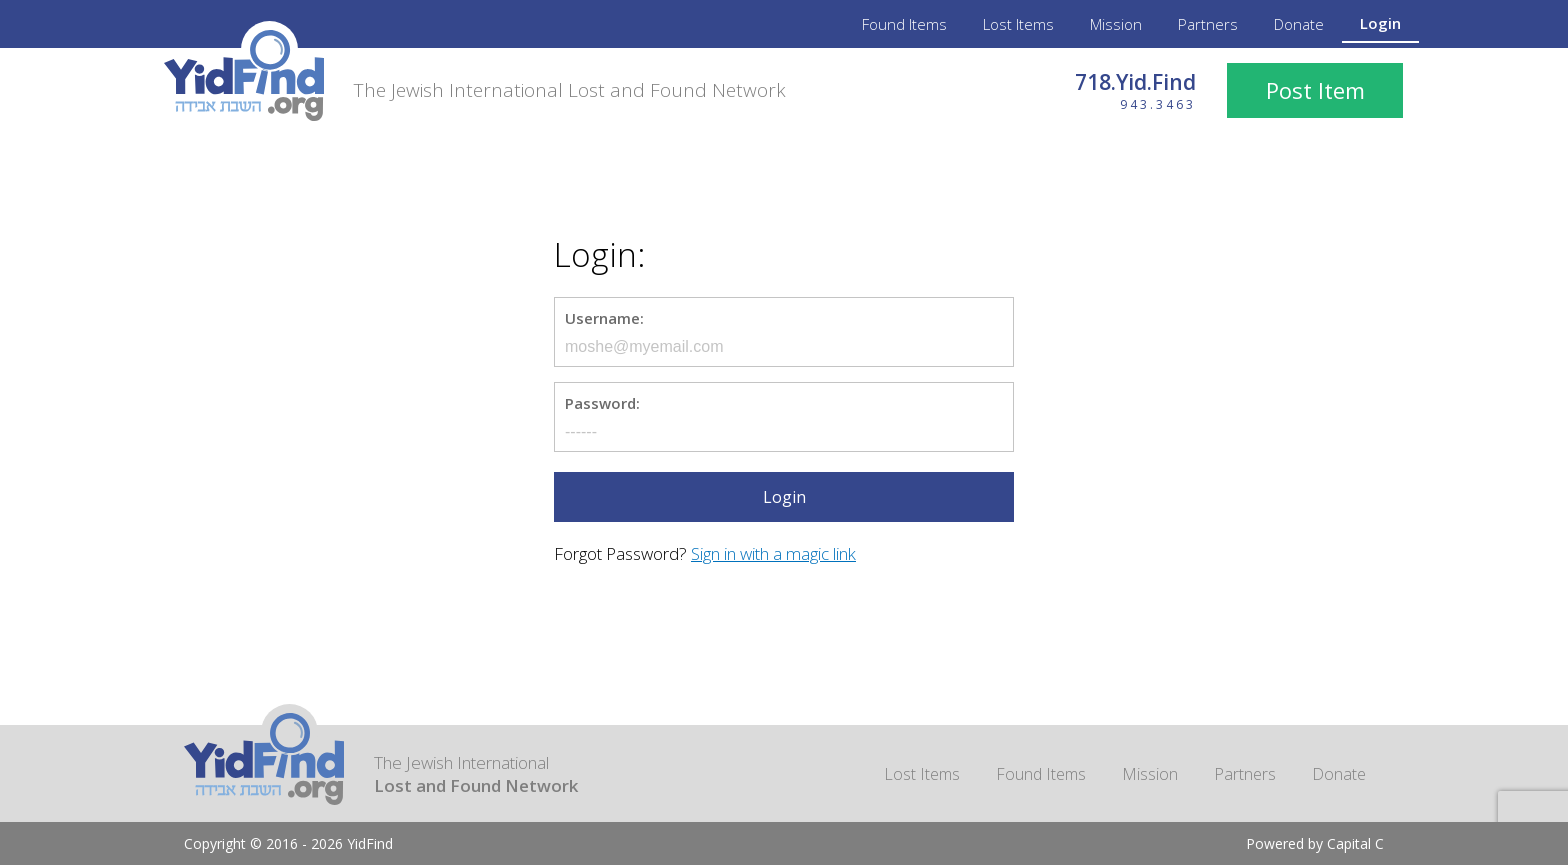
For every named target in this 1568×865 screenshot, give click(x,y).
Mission (1116, 24)
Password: (602, 403)
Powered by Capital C (1315, 843)
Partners (1208, 24)
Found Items (904, 24)
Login (1380, 23)
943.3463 (1158, 104)
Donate (1299, 24)
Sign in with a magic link (773, 553)
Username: (604, 318)
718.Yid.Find (1135, 82)
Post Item (1315, 90)
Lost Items (1018, 24)
